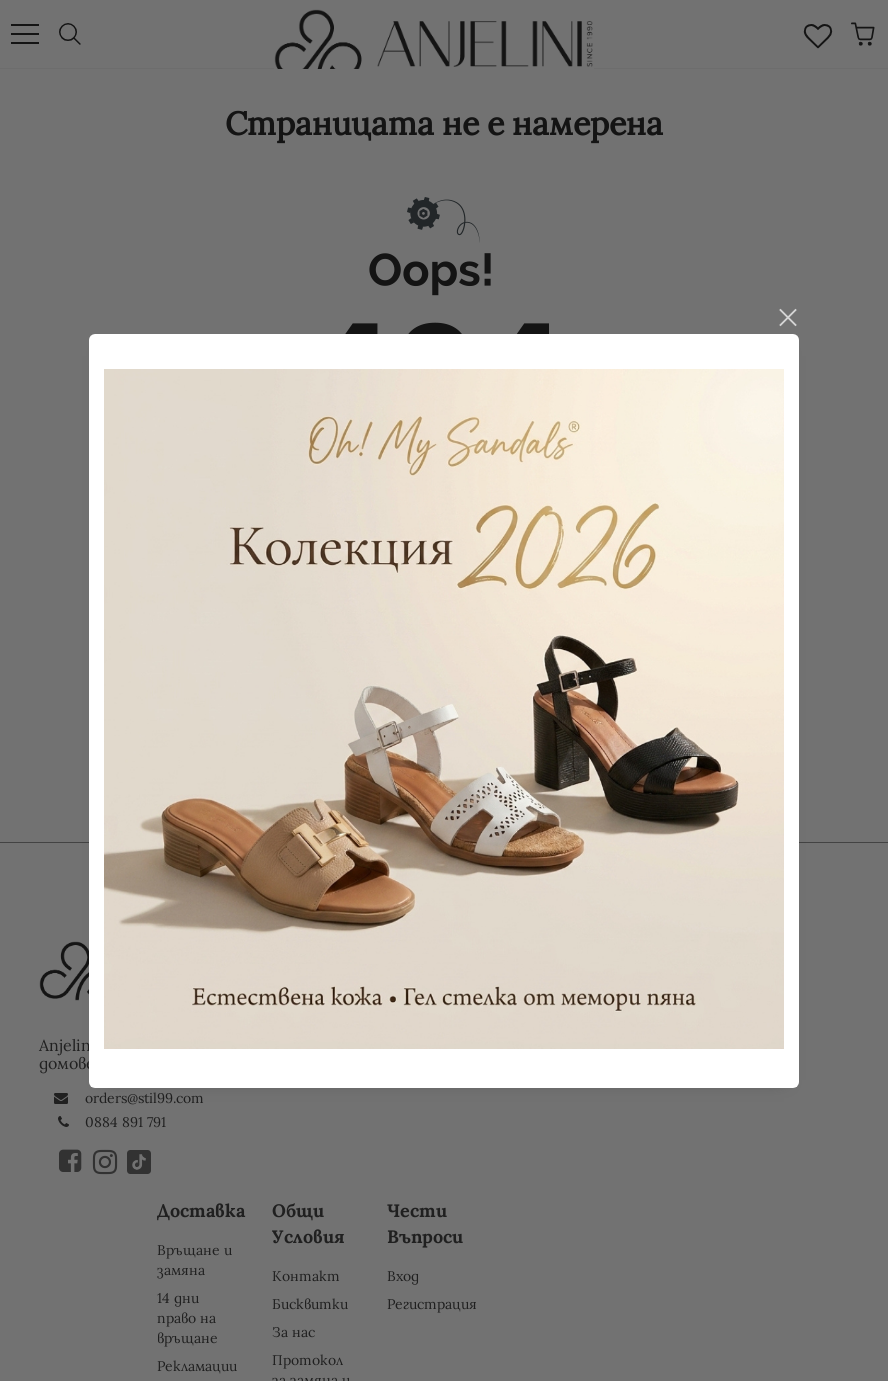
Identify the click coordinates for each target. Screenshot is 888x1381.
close (787, 293)
